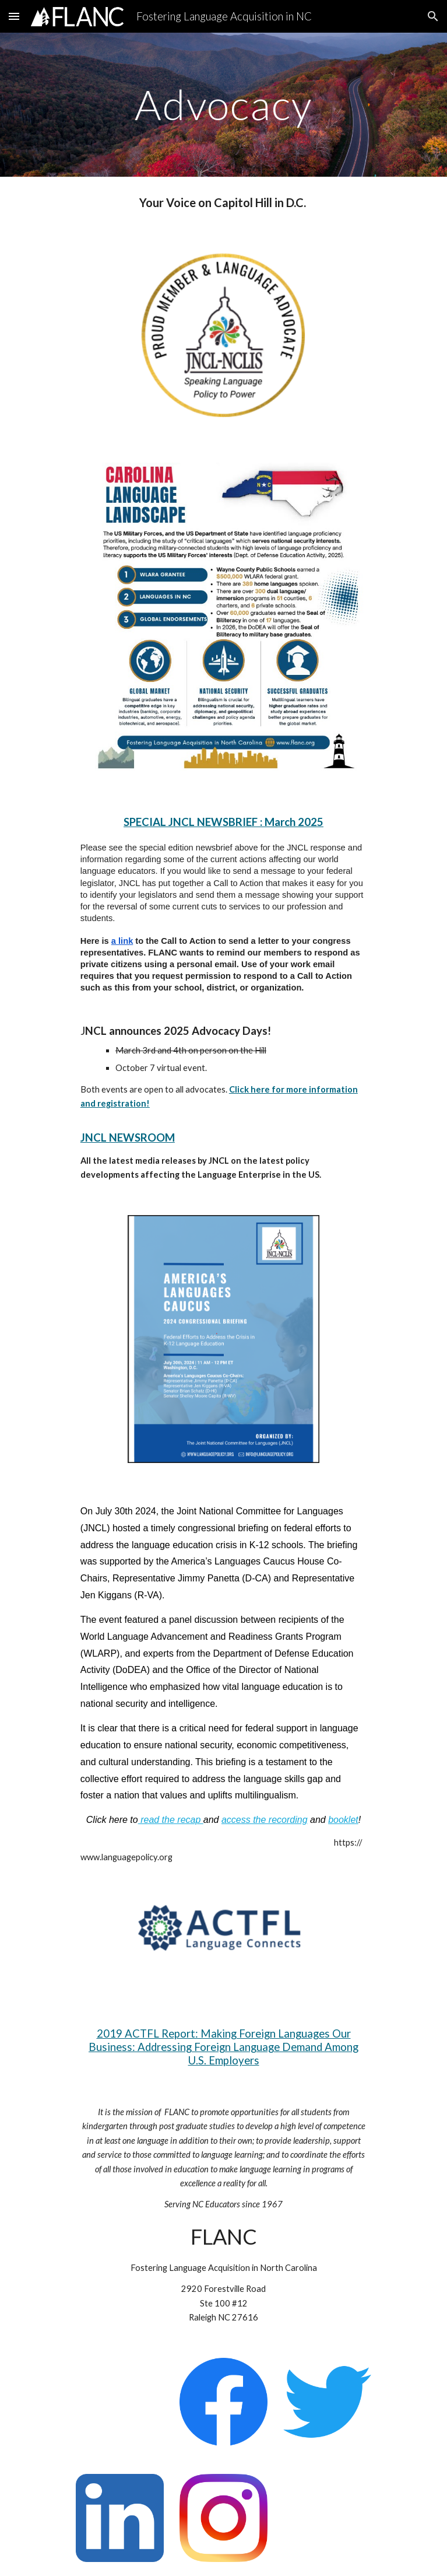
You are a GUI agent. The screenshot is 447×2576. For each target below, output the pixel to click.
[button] (14, 16)
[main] (223, 104)
